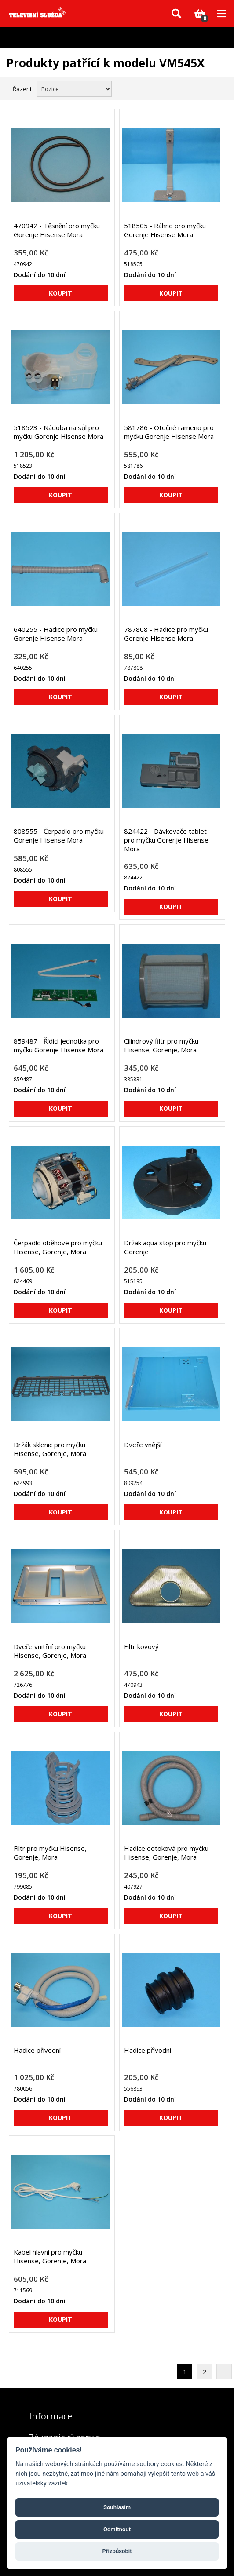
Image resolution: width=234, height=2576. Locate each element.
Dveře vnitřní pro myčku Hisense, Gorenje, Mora (50, 1651)
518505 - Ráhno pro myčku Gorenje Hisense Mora (165, 230)
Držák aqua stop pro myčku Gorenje (165, 1247)
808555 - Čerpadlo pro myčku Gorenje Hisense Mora (59, 835)
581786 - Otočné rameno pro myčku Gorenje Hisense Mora (169, 432)
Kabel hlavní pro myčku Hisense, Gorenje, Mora (50, 2256)
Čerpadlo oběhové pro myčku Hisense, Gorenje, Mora (58, 1247)
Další (224, 2371)
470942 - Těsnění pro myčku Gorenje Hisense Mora (57, 230)
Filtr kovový (141, 1646)
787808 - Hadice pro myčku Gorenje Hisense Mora (166, 633)
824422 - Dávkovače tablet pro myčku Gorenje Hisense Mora (166, 840)
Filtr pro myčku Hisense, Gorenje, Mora (50, 1852)
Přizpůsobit (117, 2551)
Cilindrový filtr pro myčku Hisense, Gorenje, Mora (161, 1045)
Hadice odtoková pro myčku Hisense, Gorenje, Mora (166, 1852)
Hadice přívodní (37, 2050)
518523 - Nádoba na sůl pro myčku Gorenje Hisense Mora (58, 432)
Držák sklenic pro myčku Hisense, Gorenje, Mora (50, 1449)
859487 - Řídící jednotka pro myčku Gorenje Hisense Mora (58, 1045)
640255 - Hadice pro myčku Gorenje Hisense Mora (56, 633)
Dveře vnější (142, 1444)
